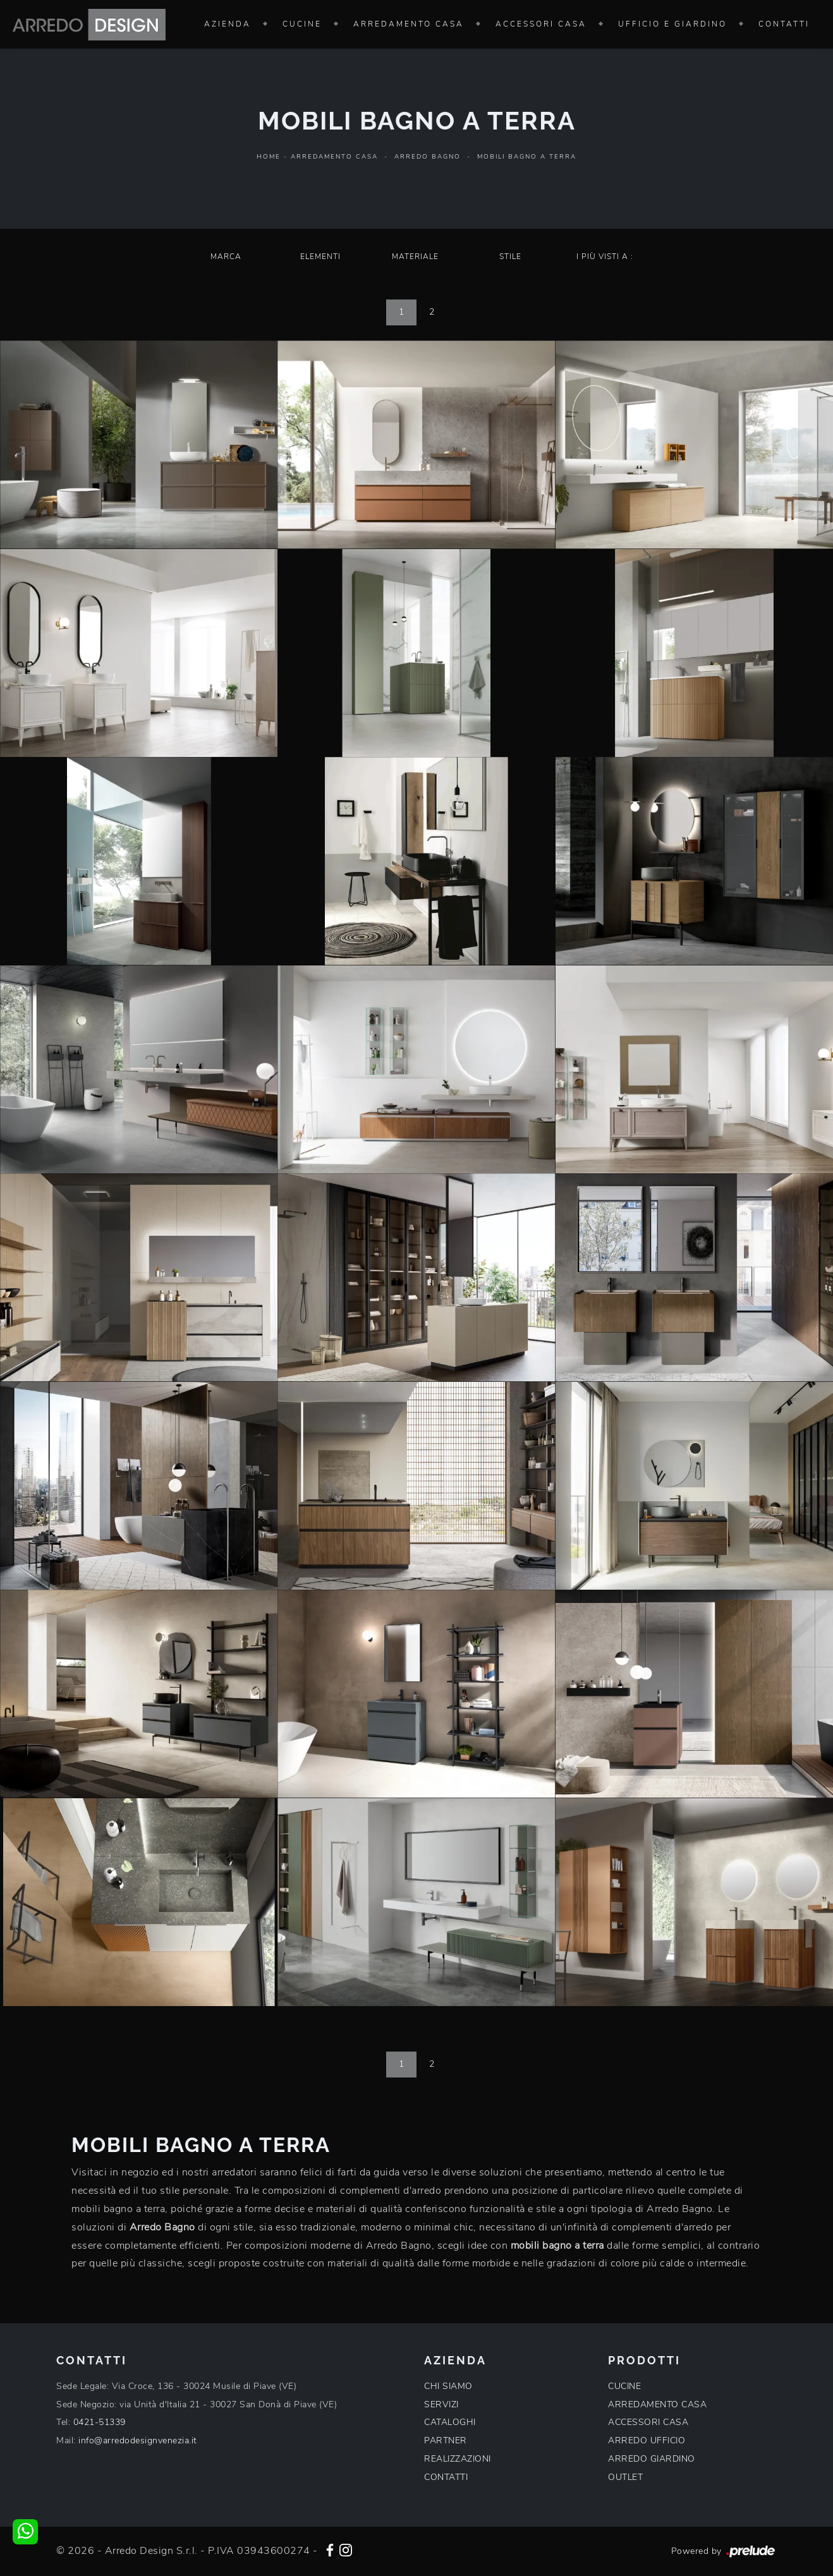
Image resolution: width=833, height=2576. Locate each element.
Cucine (302, 24)
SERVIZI (441, 2404)
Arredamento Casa (408, 24)
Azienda (227, 24)
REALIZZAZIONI (457, 2459)
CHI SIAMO (448, 2386)
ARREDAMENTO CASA (657, 2404)
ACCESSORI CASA (648, 2422)
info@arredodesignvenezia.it (137, 2440)
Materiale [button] (415, 256)
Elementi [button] (320, 256)
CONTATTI (446, 2477)
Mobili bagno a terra (526, 156)
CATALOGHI (450, 2422)
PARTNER (445, 2440)
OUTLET (625, 2477)
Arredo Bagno (427, 156)
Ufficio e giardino (672, 24)
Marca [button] (225, 256)
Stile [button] (510, 256)
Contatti (784, 24)
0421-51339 (99, 2422)
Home (269, 156)
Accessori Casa (541, 24)
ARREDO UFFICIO (646, 2440)
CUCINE (624, 2386)
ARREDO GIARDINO (651, 2459)
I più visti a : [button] (604, 256)
